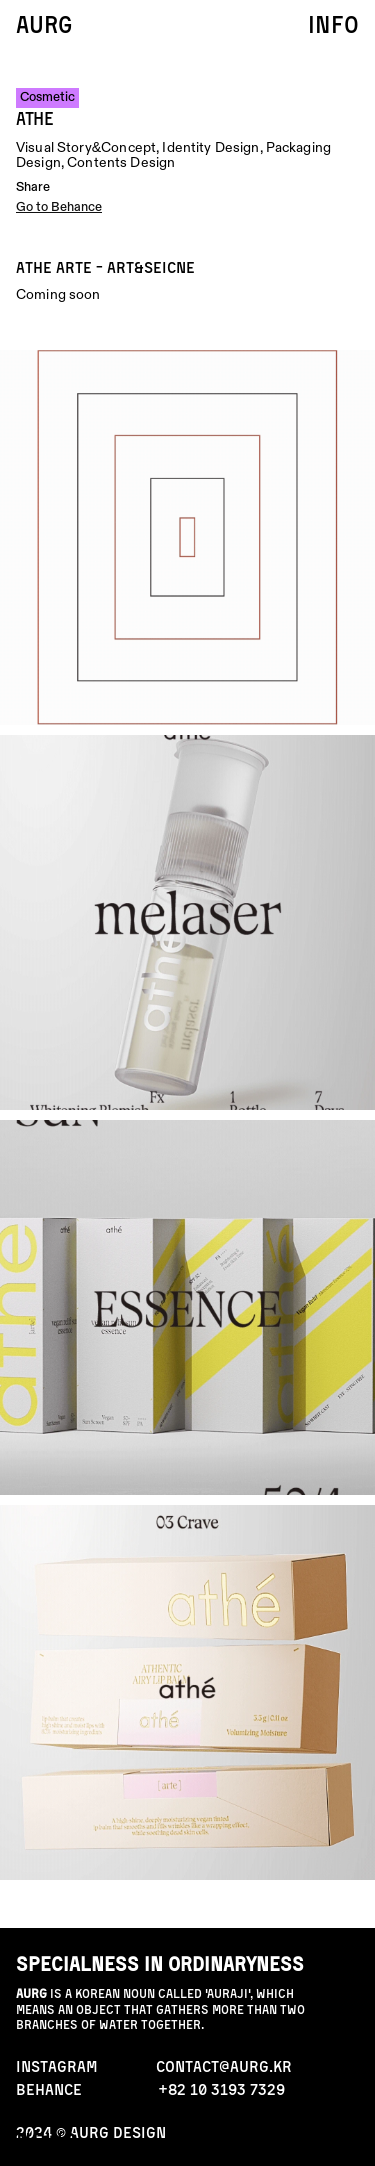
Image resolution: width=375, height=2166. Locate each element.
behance (49, 2089)
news (46, 2141)
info (333, 24)
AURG (44, 24)
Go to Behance (59, 207)
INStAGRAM (57, 2066)
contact (312, 2141)
